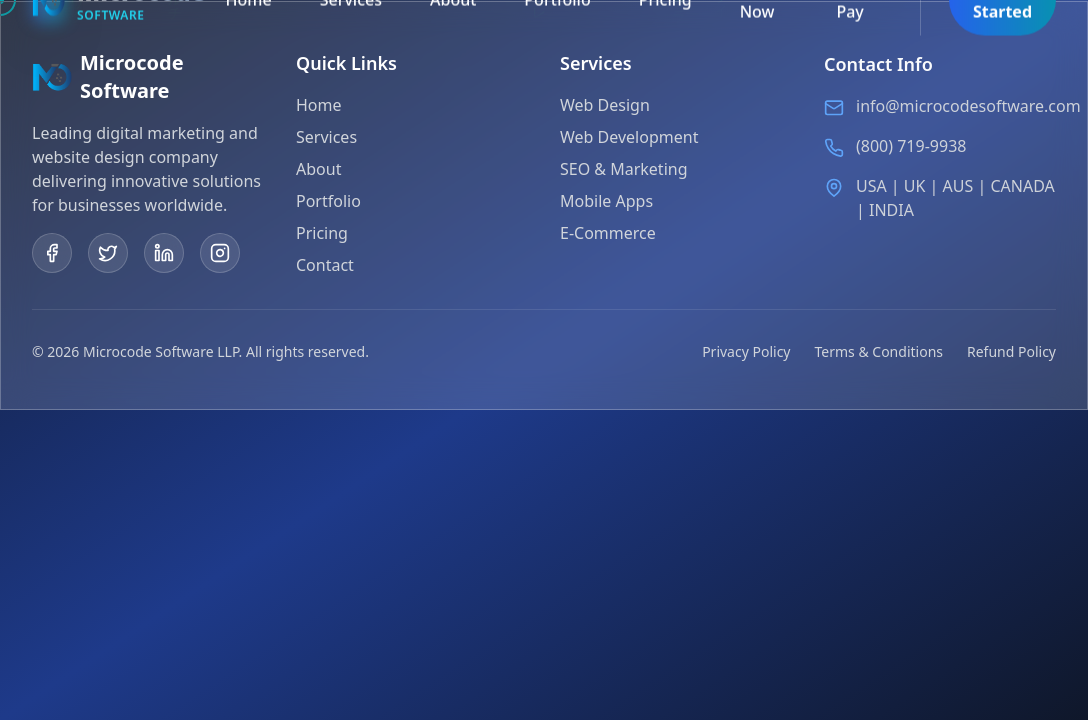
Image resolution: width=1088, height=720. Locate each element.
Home (319, 105)
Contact (325, 265)
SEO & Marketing (624, 171)
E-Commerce (608, 235)
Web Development (629, 139)
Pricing (322, 233)
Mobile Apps (606, 203)
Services (326, 137)
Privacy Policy (746, 351)
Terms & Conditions (879, 351)
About (318, 169)
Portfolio (328, 201)
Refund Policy (1011, 351)
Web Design (605, 107)
